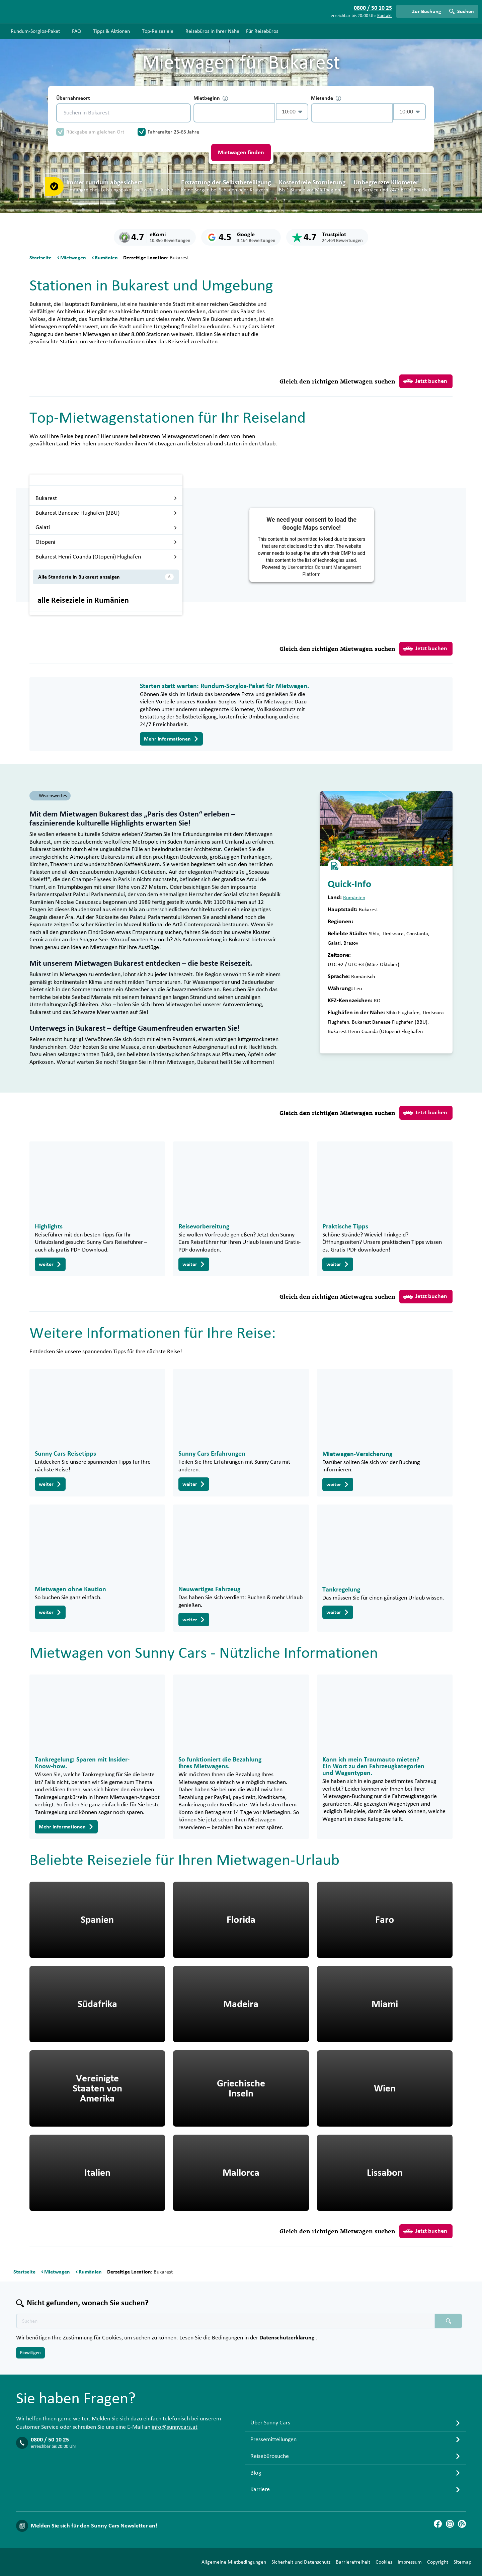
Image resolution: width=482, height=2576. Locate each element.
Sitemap (462, 2562)
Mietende (326, 98)
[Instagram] (450, 2524)
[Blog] (462, 2524)
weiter (50, 1264)
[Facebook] (438, 2524)
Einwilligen (30, 2352)
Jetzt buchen (425, 381)
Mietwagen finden (241, 153)
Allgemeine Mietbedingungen (234, 2562)
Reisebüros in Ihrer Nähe (212, 31)
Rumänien (354, 897)
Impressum (410, 2562)
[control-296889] (234, 112)
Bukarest (106, 498)
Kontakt (384, 15)
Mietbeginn (210, 98)
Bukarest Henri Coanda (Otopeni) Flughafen (106, 557)
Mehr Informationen (171, 739)
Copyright (437, 2562)
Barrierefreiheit (353, 2562)
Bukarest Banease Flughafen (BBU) (106, 513)
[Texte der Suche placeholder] (225, 2321)
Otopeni (106, 542)
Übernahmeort (73, 98)
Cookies (384, 2562)
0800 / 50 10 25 (50, 2440)
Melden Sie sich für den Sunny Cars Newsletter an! (94, 2526)
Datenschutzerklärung (287, 2338)
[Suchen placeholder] (448, 2321)
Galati (106, 527)
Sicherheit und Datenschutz (300, 2562)
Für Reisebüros (262, 31)
